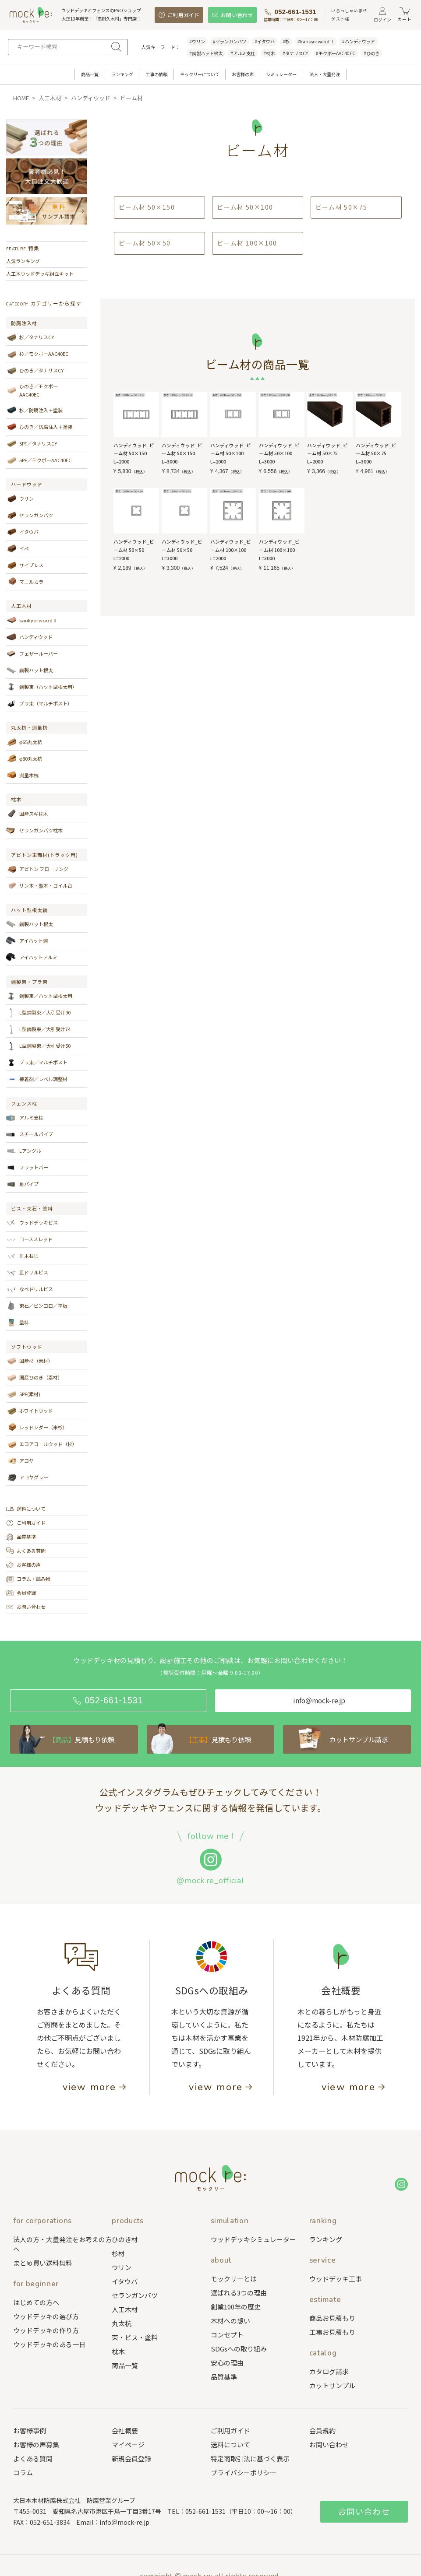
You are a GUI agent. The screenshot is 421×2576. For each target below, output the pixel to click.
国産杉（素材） (29, 1361)
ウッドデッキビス (32, 1223)
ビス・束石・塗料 (32, 1208)
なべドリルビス (29, 1289)
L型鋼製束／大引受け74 (38, 1029)
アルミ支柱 (24, 1118)
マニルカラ (24, 581)
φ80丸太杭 (24, 758)
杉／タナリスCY (30, 337)
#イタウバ (265, 41)
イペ (17, 548)
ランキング (122, 74)
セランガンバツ (29, 515)
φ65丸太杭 (24, 742)
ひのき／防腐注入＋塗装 (39, 427)
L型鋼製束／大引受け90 (38, 1013)
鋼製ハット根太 (29, 670)
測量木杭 (22, 775)
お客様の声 (243, 74)
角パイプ (22, 1184)
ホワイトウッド (29, 1411)
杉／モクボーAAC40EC (37, 354)
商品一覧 (90, 74)
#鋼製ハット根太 (206, 53)
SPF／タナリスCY (31, 443)
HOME (21, 98)
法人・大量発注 (324, 74)
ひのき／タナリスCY (35, 371)
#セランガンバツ (229, 41)
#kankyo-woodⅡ (315, 41)
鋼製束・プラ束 (29, 982)
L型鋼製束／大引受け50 (38, 1046)
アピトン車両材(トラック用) (44, 855)
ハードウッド (26, 484)
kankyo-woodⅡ (31, 620)
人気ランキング (23, 261)
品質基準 (21, 1537)
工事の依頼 (156, 74)
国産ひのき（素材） (34, 1378)
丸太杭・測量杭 (29, 727)
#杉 (286, 41)
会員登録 (21, 1593)
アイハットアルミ (31, 957)
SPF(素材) (23, 1394)
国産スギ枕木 (27, 813)
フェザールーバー (32, 653)
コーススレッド (29, 1239)
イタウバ (22, 532)
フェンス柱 (24, 1103)
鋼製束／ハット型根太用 (39, 996)
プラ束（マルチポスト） (39, 703)
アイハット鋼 (27, 941)
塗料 (17, 1322)
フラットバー (27, 1167)
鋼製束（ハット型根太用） (41, 686)
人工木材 (50, 98)
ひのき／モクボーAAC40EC (32, 390)
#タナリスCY (295, 53)
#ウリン (197, 41)
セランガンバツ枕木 (34, 830)
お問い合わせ (26, 1607)
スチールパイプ (29, 1134)
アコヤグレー (27, 1477)
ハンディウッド (90, 98)
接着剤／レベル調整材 (36, 1079)
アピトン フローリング (37, 869)
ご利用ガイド (26, 1523)
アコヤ (20, 1461)
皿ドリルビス (27, 1272)
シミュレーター (281, 74)
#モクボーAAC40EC (335, 53)
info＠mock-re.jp (124, 2522)
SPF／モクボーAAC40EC (38, 460)
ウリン (20, 498)
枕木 (16, 799)
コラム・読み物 (28, 1579)
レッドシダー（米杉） (36, 1427)
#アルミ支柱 (242, 53)
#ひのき (371, 53)
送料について (26, 1508)
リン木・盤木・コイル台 (39, 886)
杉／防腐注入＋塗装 (34, 410)
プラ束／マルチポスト (36, 1062)
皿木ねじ (22, 1256)
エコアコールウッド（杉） (41, 1444)
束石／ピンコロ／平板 (36, 1306)
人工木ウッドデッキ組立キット (40, 274)
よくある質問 (26, 1551)
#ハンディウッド (358, 41)
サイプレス (24, 565)
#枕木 (269, 53)
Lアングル (23, 1151)
